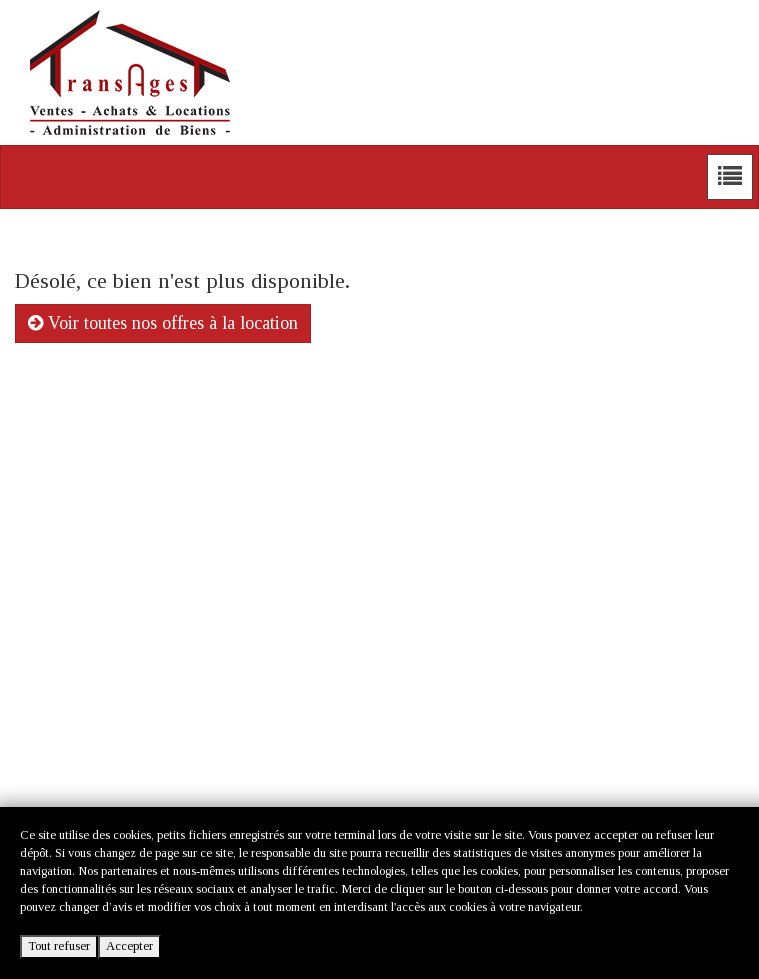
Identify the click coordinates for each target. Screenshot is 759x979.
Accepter (129, 946)
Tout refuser (59, 946)
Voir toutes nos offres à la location (163, 323)
